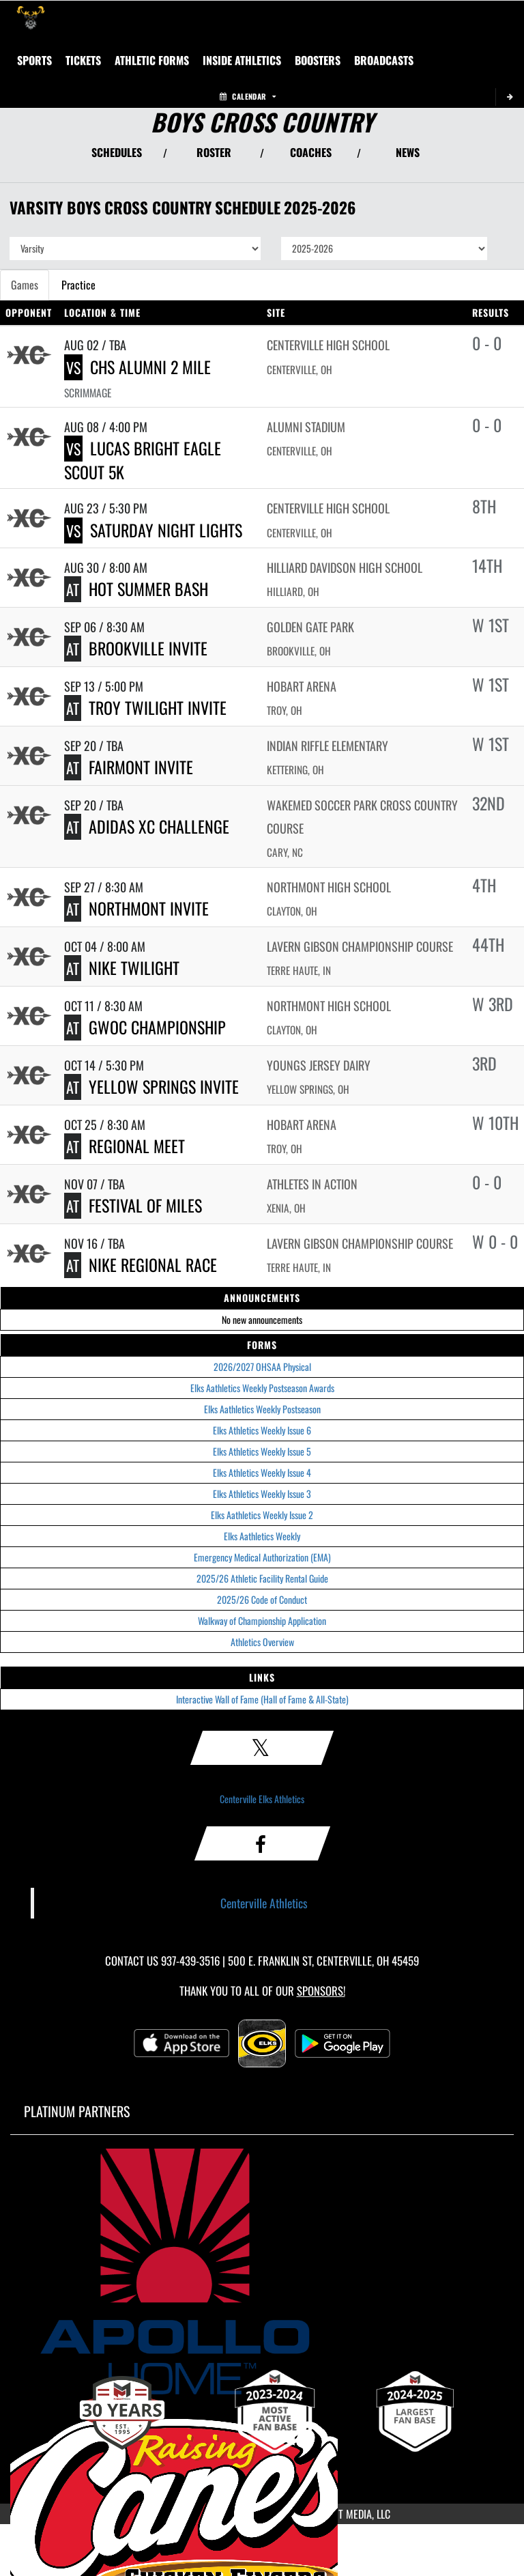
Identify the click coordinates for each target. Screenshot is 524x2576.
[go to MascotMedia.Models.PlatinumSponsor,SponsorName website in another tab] (262, 2271)
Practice (78, 285)
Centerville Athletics (264, 1903)
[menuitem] (383, 60)
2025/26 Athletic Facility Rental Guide (262, 1578)
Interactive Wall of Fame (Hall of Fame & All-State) (262, 1699)
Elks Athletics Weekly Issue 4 (262, 1472)
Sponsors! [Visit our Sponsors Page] (321, 1990)
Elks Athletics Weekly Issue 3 (262, 1493)
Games (24, 285)
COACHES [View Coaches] (311, 152)
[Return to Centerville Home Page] (30, 18)
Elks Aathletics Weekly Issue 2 (262, 1515)
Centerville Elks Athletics (262, 1799)
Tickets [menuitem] (83, 60)
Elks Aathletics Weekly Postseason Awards (262, 1388)
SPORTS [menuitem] (34, 60)
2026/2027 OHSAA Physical (262, 1366)
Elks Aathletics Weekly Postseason (262, 1409)
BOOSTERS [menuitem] (317, 60)
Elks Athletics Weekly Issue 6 (262, 1430)
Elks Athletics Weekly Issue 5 (262, 1451)
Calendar (248, 96)
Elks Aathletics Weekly (262, 1536)
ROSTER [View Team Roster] (213, 152)
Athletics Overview (262, 1641)
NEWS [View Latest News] (408, 152)
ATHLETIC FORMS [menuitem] (152, 60)
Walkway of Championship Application (262, 1620)
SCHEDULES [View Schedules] (116, 152)
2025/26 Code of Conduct (262, 1599)
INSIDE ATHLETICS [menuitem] (242, 60)
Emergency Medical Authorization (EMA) (262, 1557)
